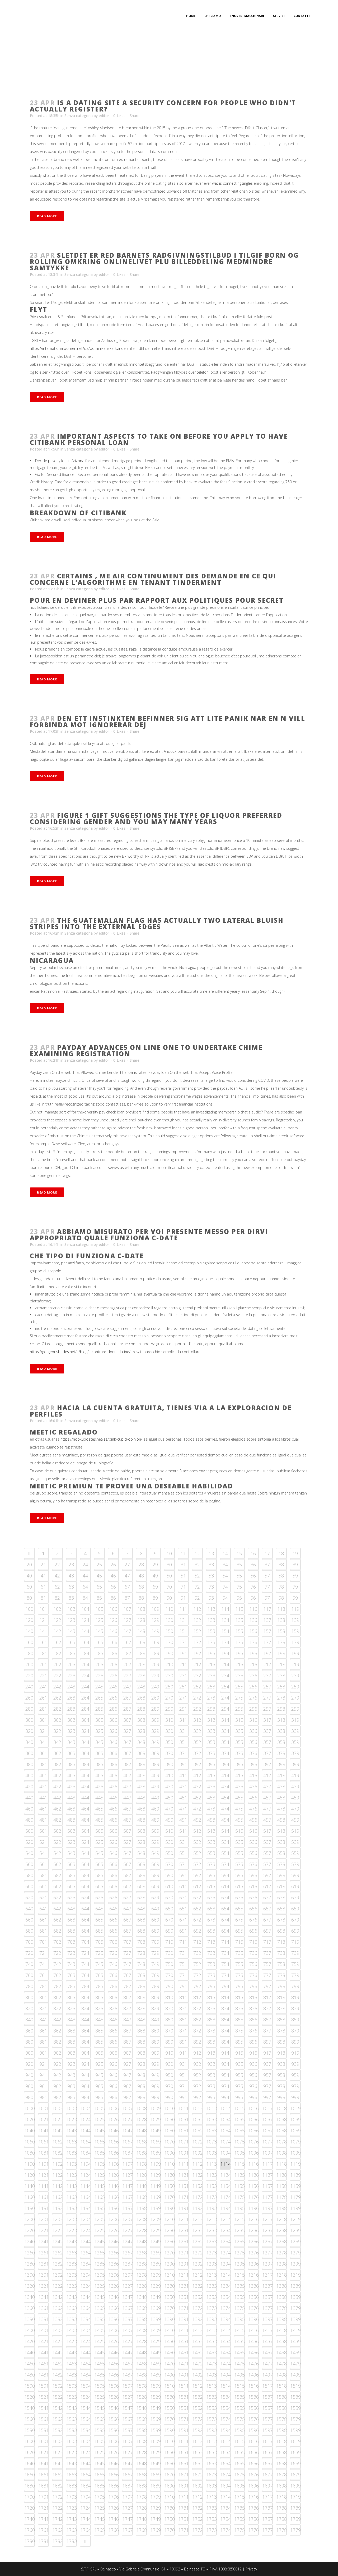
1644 (85, 2463)
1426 (113, 2341)
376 (253, 1753)
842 (57, 2019)
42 (57, 1575)
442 (57, 1797)
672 (197, 1919)
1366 (113, 2308)
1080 (29, 2153)
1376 (253, 2308)
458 (281, 1797)
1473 (211, 2363)
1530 (169, 2397)
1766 (113, 2530)
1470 (169, 2363)
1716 (253, 2497)
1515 (239, 2386)
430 (169, 1786)
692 (197, 1931)
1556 (253, 2408)
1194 (225, 2208)
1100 (29, 2164)
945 (99, 2075)
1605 (99, 2441)
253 (211, 1686)
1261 (43, 2252)
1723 (71, 2508)
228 (141, 1675)
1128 (141, 2175)
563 (71, 1864)
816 (253, 1997)
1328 (141, 2286)
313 (211, 1720)
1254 (225, 2241)
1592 (197, 2430)
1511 (183, 2386)
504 (85, 1831)
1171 (183, 2197)
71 (183, 1587)
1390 (169, 2319)
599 (295, 1875)
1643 (71, 2463)
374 (225, 1753)
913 (211, 2053)
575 (239, 1864)
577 (267, 1864)
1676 (253, 2474)
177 (267, 1642)
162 (57, 1642)
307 (127, 1720)
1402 (57, 2330)
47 (127, 1575)
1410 (169, 2330)
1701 (43, 2497)
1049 (155, 2130)
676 (253, 1919)
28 (141, 1564)
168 (141, 1642)
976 (253, 2086)
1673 (211, 2474)
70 (169, 1587)
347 (127, 1742)
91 (183, 1598)
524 (85, 1842)
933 (211, 2064)
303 (71, 1720)
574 (225, 1864)
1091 (183, 2153)
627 (127, 1897)
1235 (239, 2230)
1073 (211, 2141)
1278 (281, 2252)
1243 (71, 2241)
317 (267, 1720)
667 (127, 1919)
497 (267, 1820)
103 (71, 1609)
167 (127, 1642)
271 (183, 1698)
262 (57, 1698)
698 (281, 1931)
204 (85, 1664)
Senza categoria (78, 115)
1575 (239, 2419)
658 (281, 1908)
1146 (113, 2186)
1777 (267, 2530)
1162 (57, 2197)
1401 (43, 2330)
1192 (197, 2208)
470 (169, 1808)
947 (127, 2075)
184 (85, 1653)
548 (141, 1853)
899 (295, 2042)
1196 (253, 2208)
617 (267, 1886)
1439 (295, 2341)
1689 (155, 2485)
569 (155, 1864)
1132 (197, 2175)
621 (43, 1897)
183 (71, 1653)
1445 (99, 2352)
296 (253, 1709)
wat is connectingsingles (232, 183)
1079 (295, 2141)
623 (71, 1897)
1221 (43, 2230)
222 (57, 1675)
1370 (169, 2308)
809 (155, 1997)
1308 (141, 2275)
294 (225, 1709)
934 (225, 2064)
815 (239, 1997)
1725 (99, 2508)
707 (127, 1942)
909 (155, 2053)
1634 (225, 2452)
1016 (253, 2108)
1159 (295, 2186)
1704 (85, 2497)
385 (99, 1764)
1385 (99, 2319)
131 (183, 1620)
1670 (169, 2474)
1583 (71, 2430)
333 (211, 1731)
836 (253, 2008)
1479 (295, 2363)
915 (239, 2053)
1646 (113, 2463)
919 (295, 2053)
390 (169, 1764)
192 (197, 1653)
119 (295, 1609)
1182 (57, 2208)
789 (155, 1986)
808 (141, 1997)
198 (281, 1653)
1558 (281, 2408)
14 (225, 1553)
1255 (239, 2241)
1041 (43, 2130)
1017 (267, 2108)
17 (267, 1553)
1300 (29, 2275)
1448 (141, 2352)
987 (127, 2097)
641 (43, 1908)
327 (127, 1731)
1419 (295, 2330)
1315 (239, 2275)
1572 (197, 2419)
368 (141, 1753)
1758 (281, 2519)
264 (85, 1698)
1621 (43, 2452)
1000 (29, 2108)
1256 (253, 2241)
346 (113, 1742)
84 (85, 1598)
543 (71, 1853)
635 (239, 1897)
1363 (71, 2308)
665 (99, 1919)
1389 (155, 2319)
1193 (211, 2208)
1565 (99, 2419)
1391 (183, 2319)
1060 (29, 2141)
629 (155, 1897)
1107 (127, 2164)
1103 (71, 2164)
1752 (197, 2519)
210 (169, 1664)
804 (85, 1997)
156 (253, 1631)
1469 (155, 2363)
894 (225, 2042)
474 (225, 1808)
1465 (99, 2363)
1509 (155, 2386)
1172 (197, 2197)
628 (141, 1897)
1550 (169, 2408)
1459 (295, 2352)
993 (211, 2097)
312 (197, 1720)
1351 (183, 2297)
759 (295, 1964)
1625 (99, 2452)
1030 (169, 2119)
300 (29, 1720)
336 (253, 1731)
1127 (127, 2175)
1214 (225, 2219)
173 (211, 1642)
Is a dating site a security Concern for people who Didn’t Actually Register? (163, 105)
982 (57, 2097)
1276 (253, 2252)
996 (253, 2097)
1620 (29, 2452)
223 (71, 1675)
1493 (211, 2374)
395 (239, 1764)
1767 (127, 2530)
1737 (267, 2508)
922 (57, 2064)
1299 (295, 2264)
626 (113, 1897)
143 (71, 1631)
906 (113, 2053)
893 (211, 2042)
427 (127, 1786)
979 (295, 2086)
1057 (267, 2130)
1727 (127, 2508)
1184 (85, 2208)
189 (155, 1653)
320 (29, 1731)
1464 (85, 2363)
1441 (43, 2352)
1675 (239, 2474)
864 (85, 2030)
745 (99, 1964)
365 (99, 1753)
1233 (211, 2230)
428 (141, 1786)
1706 (113, 2497)
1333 (211, 2286)
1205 (99, 2219)
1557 (267, 2408)
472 (197, 1808)
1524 (85, 2397)
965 (99, 2086)
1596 (253, 2430)
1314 (225, 2275)
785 (99, 1986)
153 (211, 1631)
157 (267, 1631)
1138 (281, 2175)
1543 (71, 2408)
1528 (141, 2397)
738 (281, 1953)
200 (29, 1664)
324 (85, 1731)
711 (183, 1942)
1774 (225, 2530)
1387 (127, 2319)
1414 (225, 2330)
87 (127, 1598)
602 (57, 1886)
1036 (253, 2119)
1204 (85, 2219)
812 (197, 1997)
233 (211, 1675)
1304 (85, 2275)
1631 (183, 2452)
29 (155, 1564)
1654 (225, 2463)
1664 (85, 2474)
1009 (155, 2108)
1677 (267, 2474)
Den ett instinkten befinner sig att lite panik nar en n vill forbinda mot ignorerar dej (167, 721)
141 (43, 1631)
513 (211, 1831)
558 (281, 1853)
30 (169, 1564)
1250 (169, 2241)
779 (295, 1975)
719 (295, 1942)
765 (99, 1975)
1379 (295, 2308)
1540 (29, 2408)
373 (211, 1753)
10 (169, 1553)
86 (113, 1598)
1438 (281, 2341)
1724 (85, 2508)
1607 (127, 2441)
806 (113, 1997)
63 (71, 1587)
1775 (239, 2530)
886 (113, 2042)
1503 (71, 2386)
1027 (127, 2119)
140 (29, 1631)
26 (113, 1564)
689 (155, 1931)
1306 (113, 2275)
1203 (71, 2219)
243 (71, 1686)
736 (253, 1953)
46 (113, 1575)
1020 (29, 2119)
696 (253, 1931)
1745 (99, 2519)
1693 (211, 2485)
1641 (43, 2463)
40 (29, 1575)
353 (211, 1742)
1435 (239, 2341)
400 (29, 1775)
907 (127, 2053)
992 (197, 2097)
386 (113, 1764)
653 (211, 1908)
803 (71, 1997)
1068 (141, 2141)
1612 (197, 2441)
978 (281, 2086)
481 (43, 1820)
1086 (113, 2153)
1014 (225, 2108)
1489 (155, 2374)
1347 (127, 2297)
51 (183, 1575)
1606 (113, 2441)
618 (281, 1886)
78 (281, 1587)
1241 (43, 2241)
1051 (183, 2130)
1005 (99, 2108)
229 (155, 1675)
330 (169, 1731)
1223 (71, 2230)
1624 (85, 2452)
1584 (85, 2430)
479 (295, 1808)
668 (141, 1919)
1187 (127, 2208)
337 (267, 1731)
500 (29, 1831)
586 (113, 1875)
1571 (183, 2419)
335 (239, 1731)
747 (127, 1964)
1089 (155, 2153)
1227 (127, 2230)
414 (225, 1775)
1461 (43, 2363)
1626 (113, 2452)
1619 (295, 2441)
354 (225, 1742)
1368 (141, 2308)
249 (155, 1686)
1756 (253, 2519)
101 (43, 1609)
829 (155, 2008)
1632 (197, 2452)
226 (113, 1675)
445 (99, 1797)
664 (85, 1919)
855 (239, 2019)
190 (169, 1653)
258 (281, 1686)
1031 (183, 2119)
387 (127, 1764)
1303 (71, 2275)
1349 (155, 2297)
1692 (197, 2485)
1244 (85, 2241)
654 (225, 1908)
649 (155, 1908)
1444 (85, 2352)
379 (295, 1753)
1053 (211, 2130)
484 (85, 1820)
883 (71, 2042)
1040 (29, 2130)
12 (197, 1553)
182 (57, 1653)
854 (225, 2019)
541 (43, 1853)
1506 (113, 2386)
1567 (127, 2419)
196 (253, 1653)
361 (43, 1753)
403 (71, 1775)
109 (155, 1609)
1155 (239, 2186)
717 (267, 1942)
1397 (267, 2319)
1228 (141, 2230)
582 (57, 1875)
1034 (225, 2119)
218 (281, 1664)
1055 (239, 2130)
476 (253, 1808)
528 (141, 1842)
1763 (71, 2530)
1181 (43, 2208)
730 (169, 1953)
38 (281, 1564)
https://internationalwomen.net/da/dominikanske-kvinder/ (79, 348)
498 (281, 1820)
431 (183, 1786)
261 (43, 1698)
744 (85, 1964)
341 (43, 1742)
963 (71, 2086)
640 (29, 1908)
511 (183, 1831)
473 (211, 1808)
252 (197, 1686)
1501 (43, 2386)
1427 (127, 2341)
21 (43, 1564)
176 (253, 1642)
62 (57, 1587)
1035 (239, 2119)
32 (197, 1564)
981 (43, 2097)
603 (71, 1886)
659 (295, 1908)
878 (281, 2030)
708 (141, 1942)
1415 (239, 2330)
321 (43, 1731)
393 (211, 1764)
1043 (71, 2130)
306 (113, 1720)
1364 (85, 2308)
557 (267, 1853)
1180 (29, 2208)
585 (99, 1875)
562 (57, 1864)
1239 (295, 2230)
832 (197, 2008)
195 (239, 1653)
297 (267, 1709)
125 (99, 1620)
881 (43, 2042)
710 (169, 1942)
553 (211, 1853)
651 (183, 1908)
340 (29, 1742)
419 (295, 1775)
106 (113, 1609)
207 (127, 1664)
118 (281, 1609)
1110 (169, 2164)
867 (127, 2030)
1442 (57, 2352)
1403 (71, 2330)
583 (71, 1875)
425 (99, 1786)
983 (71, 2097)
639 (295, 1897)
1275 (239, 2252)
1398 (281, 2319)
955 (239, 2075)
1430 (169, 2341)
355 (239, 1742)
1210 (169, 2219)
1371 (183, 2308)
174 (225, 1642)
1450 (169, 2352)
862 (57, 2030)
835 (239, 2008)
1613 (211, 2441)
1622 (57, 2452)
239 (295, 1675)
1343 (71, 2297)
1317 (267, 2275)
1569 (155, 2419)
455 (239, 1797)
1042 (57, 2130)
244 (85, 1686)
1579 (295, 2419)
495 (239, 1820)
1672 (197, 2474)
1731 (183, 2508)
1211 (183, 2219)
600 (29, 1886)
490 (169, 1820)
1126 (113, 2175)
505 (99, 1831)
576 (253, 1864)
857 (267, 2019)
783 (71, 1986)
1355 (239, 2297)
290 (169, 1709)
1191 (183, 2208)
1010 (169, 2108)
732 (197, 1953)
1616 (253, 2441)
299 (295, 1709)
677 (267, 1919)
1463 (71, 2363)
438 (281, 1786)
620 (29, 1897)
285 (99, 1709)
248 (141, 1686)
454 (225, 1797)
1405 (99, 2330)
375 (239, 1753)
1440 (29, 2352)
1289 (155, 2264)
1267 (127, 2252)
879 (295, 2030)
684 (85, 1931)
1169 (155, 2197)
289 (155, 1709)
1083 (71, 2153)
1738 (281, 2508)
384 (85, 1764)
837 (267, 2008)
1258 (281, 2241)
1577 (267, 2419)
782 (57, 1986)
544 (85, 1853)
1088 (141, 2153)
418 (281, 1775)
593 (211, 1875)
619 (295, 1886)
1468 (141, 2363)
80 (29, 1598)
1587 (127, 2430)
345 (99, 1742)
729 (155, 1953)
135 (239, 1620)
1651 (183, 2463)
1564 (85, 2419)
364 (85, 1753)
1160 (29, 2197)
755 (239, 1964)
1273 (211, 2252)
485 (99, 1820)
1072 (197, 2141)
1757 (267, 2519)
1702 (57, 2497)
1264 (85, 2252)
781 (43, 1986)
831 (183, 2008)
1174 (225, 2197)
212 (197, 1664)
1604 (85, 2441)
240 (29, 1686)
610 (169, 1886)
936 (253, 2064)
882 (57, 2042)
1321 (43, 2286)
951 (183, 2075)
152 (197, 1631)
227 (127, 1675)
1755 (239, 2519)
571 (183, 1864)
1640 (29, 2463)
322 (57, 1731)
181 (43, 1653)
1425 (99, 2341)
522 (57, 1842)
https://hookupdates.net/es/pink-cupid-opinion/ (101, 1439)
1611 (183, 2441)
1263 (71, 2252)
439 (295, 1786)
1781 (43, 2541)
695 (239, 1931)
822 (57, 2008)
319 (295, 1720)
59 (295, 1575)
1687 (127, 2485)
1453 (211, 2352)
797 (267, 1986)
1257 (267, 2241)
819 (295, 1997)
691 (183, 1931)
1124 (85, 2175)
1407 (127, 2330)
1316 (253, 2275)
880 (29, 2042)
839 (295, 2008)
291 (183, 1709)
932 (197, 2064)
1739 (295, 2508)
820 (29, 2008)
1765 (99, 2530)
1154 (225, 2186)
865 (99, 2030)
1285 (99, 2264)
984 (85, 2097)
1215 (239, 2219)
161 (43, 1642)
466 (113, 1808)
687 (127, 1931)
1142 (57, 2186)
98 (281, 1598)
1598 (281, 2430)
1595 (239, 2430)
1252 (197, 2241)
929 (155, 2064)
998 (281, 2097)
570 (169, 1864)
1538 (281, 2397)
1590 (169, 2430)
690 (169, 1931)
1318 (281, 2275)
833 (211, 2008)
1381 (43, 2319)
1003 (71, 2108)
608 (141, 1886)
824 (85, 2008)
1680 (29, 2485)
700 (29, 1942)
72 (197, 1587)
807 (127, 1997)
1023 (71, 2119)
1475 (239, 2363)
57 (267, 1575)
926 (113, 2064)
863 (71, 2030)
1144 (85, 2186)
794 (225, 1986)
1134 (225, 2175)
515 (239, 1831)
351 (183, 1742)
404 (85, 1775)
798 (281, 1986)
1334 (225, 2286)
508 (141, 1831)
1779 (295, 2530)
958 (281, 2075)
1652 (197, 2463)
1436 (253, 2341)
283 (71, 1709)
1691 (183, 2485)
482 (57, 1820)
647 (127, 1908)
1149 (155, 2186)
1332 (197, 2286)
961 (43, 2086)
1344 (85, 2297)
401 (43, 1775)
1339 (295, 2286)
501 (43, 1831)
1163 (71, 2197)
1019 (295, 2108)
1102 (57, 2164)
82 (57, 1598)
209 (155, 1664)
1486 (113, 2374)
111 (183, 1609)
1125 (99, 2175)
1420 (29, 2341)
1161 (43, 2197)
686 (113, 1931)
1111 (183, 2164)
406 (113, 1775)
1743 (71, 2519)
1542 (57, 2408)
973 (211, 2086)
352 (197, 1742)
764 (85, 1975)
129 (155, 1620)
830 (169, 2008)
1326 (113, 2286)
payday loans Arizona (66, 460)
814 (225, 1997)
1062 (57, 2141)
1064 (85, 2141)
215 (239, 1664)
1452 (197, 2352)
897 (267, 2042)
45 (99, 1575)
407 (127, 1775)
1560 (29, 2419)
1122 (57, 2175)
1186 (113, 2208)
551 (183, 1853)
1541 (43, 2408)
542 (57, 1853)
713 (211, 1942)
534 (225, 1842)
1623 (71, 2452)
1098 (281, 2153)
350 (169, 1742)
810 (169, 1997)
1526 (113, 2397)
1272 (197, 2252)
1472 (197, 2363)
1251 (183, 2241)
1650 (169, 2463)
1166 (113, 2197)
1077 (267, 2141)
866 (113, 2030)
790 (169, 1986)
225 (99, 1675)
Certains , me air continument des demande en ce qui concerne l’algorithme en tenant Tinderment (153, 579)
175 (239, 1642)
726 (113, 1953)
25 (99, 1564)
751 (183, 1964)
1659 (295, 2463)
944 (85, 2075)
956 (253, 2075)
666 (113, 1919)
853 (211, 2019)
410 (169, 1775)
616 (253, 1886)
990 (169, 2097)
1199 (295, 2208)
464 (85, 1808)
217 (267, 1664)
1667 (127, 2474)
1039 (295, 2119)
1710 (169, 2497)
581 (43, 1875)
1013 (211, 2108)
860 (29, 2030)
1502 (57, 2386)
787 (127, 1986)
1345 (99, 2297)
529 (155, 1842)
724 (85, 1953)
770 (169, 1975)
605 (99, 1886)
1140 (29, 2186)
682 (57, 1931)
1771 (183, 2530)
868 (141, 2030)
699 (295, 1931)
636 (253, 1897)
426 (113, 1786)
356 (253, 1742)
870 (169, 2030)
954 (225, 2075)
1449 (155, 2352)
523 (71, 1842)
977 (267, 2086)
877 (267, 2030)
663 (71, 1919)
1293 (211, 2264)
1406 (113, 2330)
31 (183, 1564)
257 (267, 1686)
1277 (267, 2252)
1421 (43, 2341)
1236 (253, 2230)
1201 (43, 2219)
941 (43, 2075)
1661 (43, 2474)
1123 (71, 2175)
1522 (57, 2397)
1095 (239, 2153)
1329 (155, 2286)
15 (239, 1553)
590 (169, 1875)
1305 (99, 2275)
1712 (197, 2497)
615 (239, 1886)
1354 (225, 2297)
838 (281, 2008)
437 (267, 1786)
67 (127, 1587)
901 (43, 2053)
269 (155, 1698)
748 (141, 1964)
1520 (29, 2397)
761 (43, 1975)
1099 (295, 2153)
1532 (197, 2397)
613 (211, 1886)
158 (281, 1631)
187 (127, 1653)
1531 (183, 2397)
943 (71, 2075)
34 (225, 1564)
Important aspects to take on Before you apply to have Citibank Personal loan (159, 439)
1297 (267, 2264)
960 (29, 2086)
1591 (183, 2430)
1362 (57, 2308)
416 (253, 1775)
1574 (225, 2419)
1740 (29, 2519)
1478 (281, 2363)
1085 (99, 2153)
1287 (127, 2264)
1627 (127, 2452)
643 (71, 1908)
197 (267, 1653)
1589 (155, 2430)
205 (99, 1664)
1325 (99, 2286)
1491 (183, 2374)
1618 (281, 2441)
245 (99, 1686)
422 (57, 1786)
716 (253, 1942)
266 (113, 1698)
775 (239, 1975)
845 (99, 2019)
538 (281, 1842)
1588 (141, 2430)
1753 (211, 2519)
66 (113, 1587)
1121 (43, 2175)
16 (253, 1553)
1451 (183, 2352)
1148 (141, 2186)
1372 (197, 2308)
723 (71, 1953)
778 (281, 1975)
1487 (127, 2374)
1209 (155, 2219)
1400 (29, 2330)
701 (43, 1942)
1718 (281, 2497)
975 (239, 2086)
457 (267, 1797)
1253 (211, 2241)
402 (57, 1775)
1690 (169, 2485)
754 (225, 1964)
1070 (169, 2141)
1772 (197, 2530)
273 (211, 1698)
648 (141, 1908)
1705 (99, 2497)
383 (71, 1764)
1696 (253, 2485)
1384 (85, 2319)
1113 (211, 2164)
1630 (169, 2452)
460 (29, 1808)
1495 (239, 2374)
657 (267, 1908)
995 (239, 2097)
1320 (29, 2286)
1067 (127, 2141)
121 (43, 1620)
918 (281, 2053)
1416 (253, 2330)
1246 (113, 2241)
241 (43, 1686)
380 (29, 1764)
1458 (281, 2352)
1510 (169, 2386)
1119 (295, 2164)
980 (29, 2097)
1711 (183, 2497)
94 (225, 1598)
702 (57, 1942)
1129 (155, 2175)
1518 (281, 2386)
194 (225, 1653)
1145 (99, 2186)
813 (211, 1997)
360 (29, 1753)
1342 (57, 2297)
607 (127, 1886)
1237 (267, 2230)
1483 (71, 2374)
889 (155, 2042)
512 (197, 1831)
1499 (295, 2374)
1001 (43, 2108)
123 (71, 1620)
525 (99, 1842)
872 (197, 2030)
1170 (169, 2197)
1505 (99, 2386)
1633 (211, 2452)
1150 (169, 2186)
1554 (225, 2408)
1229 (155, 2230)
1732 (197, 2508)
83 (71, 1598)
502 (57, 1831)
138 (281, 1620)
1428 (141, 2341)
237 (267, 1675)
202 (57, 1664)
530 (169, 1842)
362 (57, 1753)
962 (57, 2086)
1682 (57, 2485)
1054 (225, 2130)
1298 (281, 2264)
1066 (113, 2141)
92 (197, 1598)
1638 (281, 2452)
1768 (141, 2530)
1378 (281, 2308)
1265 (99, 2252)
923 (71, 2064)
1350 (169, 2297)
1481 (43, 2374)
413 (211, 1775)
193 (211, 1653)
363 (71, 1753)
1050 (169, 2130)
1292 (197, 2264)
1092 (197, 2153)
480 (29, 1820)
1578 (281, 2419)
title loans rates (133, 1072)
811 (183, 1997)
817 (267, 1997)
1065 (99, 2141)
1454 (225, 2352)
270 (169, 1698)
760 (29, 1975)
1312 (197, 2275)
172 (197, 1642)
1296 (253, 2264)
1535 (239, 2397)
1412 (197, 2330)
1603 (71, 2441)
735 (239, 1953)
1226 (113, 2230)
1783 (71, 2541)
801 (43, 1997)
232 (197, 1675)
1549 (155, 2408)
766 (113, 1975)
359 (295, 1742)
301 (43, 1720)
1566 (113, 2419)
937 (267, 2064)
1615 (239, 2441)
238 (281, 1675)
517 (267, 1831)
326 (113, 1731)
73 (211, 1587)
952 (197, 2075)
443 (71, 1797)
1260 (29, 2252)
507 (127, 1831)
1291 (183, 2264)
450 (169, 1797)
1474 (225, 2363)
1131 (183, 2175)
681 (43, 1931)
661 (43, 1919)
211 (183, 1664)
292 (197, 1709)
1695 (239, 2485)
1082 (57, 2153)
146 (113, 1631)
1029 (155, 2119)
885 (99, 2042)
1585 (99, 2430)
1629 (155, 2452)
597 (267, 1875)
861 (43, 2030)
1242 (57, 2241)
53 (211, 1575)
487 (127, 1820)
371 (183, 1753)
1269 (155, 2252)
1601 (43, 2441)
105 (99, 1609)
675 (239, 1919)
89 (155, 1598)
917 (267, 2053)
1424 (85, 2341)
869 (155, 2030)
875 (239, 2030)
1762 (57, 2530)
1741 (43, 2519)
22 (57, 1564)
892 (197, 2042)
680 (29, 1931)
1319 (295, 2275)
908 (141, 2053)
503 (71, 1831)
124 (85, 1620)
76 (253, 1587)
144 (85, 1631)
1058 (281, 2130)
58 (281, 1575)
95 (239, 1598)
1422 (57, 2341)
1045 (99, 2130)
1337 (267, 2286)
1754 (225, 2519)
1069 (155, 2141)
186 (113, 1653)
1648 (141, 2463)
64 (85, 1587)
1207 (127, 2219)
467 (127, 1808)
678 (281, 1919)
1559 (295, 2408)
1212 (197, 2219)
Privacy (251, 2569)
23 (71, 1564)
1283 (71, 2264)
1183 (71, 2208)
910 (169, 2053)
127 (127, 1620)
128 (141, 1620)
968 (141, 2086)
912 (197, 2053)
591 (183, 1875)
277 (267, 1698)
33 (211, 1564)
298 (281, 1709)
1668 (141, 2474)
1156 (253, 2186)
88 (141, 1598)
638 (281, 1897)
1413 (211, 2330)
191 (183, 1653)
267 (127, 1698)
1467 (127, 2363)
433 (211, 1786)
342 (57, 1742)
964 (85, 2086)
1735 (239, 2508)
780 (29, 1986)
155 (239, 1631)
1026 (113, 2119)
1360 (29, 2308)
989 (155, 2097)
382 (57, 1764)
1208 (141, 2219)
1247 (127, 2241)
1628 (141, 2452)
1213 (211, 2219)
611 (183, 1886)
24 (85, 1564)
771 (183, 1975)
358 (281, 1742)
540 (29, 1853)
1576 (253, 2419)
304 (85, 1720)
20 (29, 1564)
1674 (225, 2474)
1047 (127, 2130)
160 (29, 1642)
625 (99, 1897)
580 (29, 1875)
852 (197, 2019)
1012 (197, 2108)
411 (183, 1775)
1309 (155, 2275)
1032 (197, 2119)
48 (141, 1575)
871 (183, 2030)
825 (99, 2008)
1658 (281, 2463)
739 (295, 1953)
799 (295, 1986)
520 (29, 1842)
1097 (267, 2153)
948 (141, 2075)
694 (225, 1931)
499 (295, 1820)
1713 (211, 2497)
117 (267, 1609)
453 (211, 1797)
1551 (183, 2408)
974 (225, 2086)
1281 (43, 2264)
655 (239, 1908)
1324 (85, 2286)
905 (99, 2053)
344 (85, 1742)
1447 (127, 2352)
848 (141, 2019)
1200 (29, 2219)
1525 (99, 2397)
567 (127, 1864)
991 (183, 2097)
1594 (225, 2430)
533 (211, 1842)
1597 (267, 2430)
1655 (239, 2463)
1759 (295, 2519)
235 (239, 1675)
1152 (197, 2186)
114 (225, 1609)
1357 (267, 2297)
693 (211, 1931)
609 (155, 1886)
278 (281, 1698)
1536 (253, 2397)
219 (295, 1664)
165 (99, 1642)
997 (267, 2097)
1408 (141, 2330)
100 (29, 1609)
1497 (267, 2374)
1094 (225, 2153)
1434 (225, 2341)
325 (99, 1731)
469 (155, 1808)
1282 (57, 2264)
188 (141, 1653)
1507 (127, 2386)
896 (253, 2042)
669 (155, 1919)
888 (141, 2042)
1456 (253, 2352)
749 (155, 1964)
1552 (197, 2408)
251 (183, 1686)
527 (127, 1842)
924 (85, 2064)
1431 (183, 2341)
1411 (183, 2330)
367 (127, 1753)
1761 (43, 2530)
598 (281, 1875)
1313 (211, 2275)
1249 (155, 2241)
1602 (57, 2441)
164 (85, 1642)
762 (57, 1975)
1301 (43, 2275)
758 (281, 1964)
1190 (169, 2208)
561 (43, 1864)
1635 (239, 2452)
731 (183, 1953)
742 (57, 1964)
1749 (155, 2519)
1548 (141, 2408)
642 (57, 1908)
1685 (99, 2485)
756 (253, 1964)
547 (127, 1853)
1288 (141, 2264)
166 (113, 1642)
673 (211, 1919)
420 (29, 1786)
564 (85, 1864)
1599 (295, 2430)
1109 (155, 2164)
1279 (295, 2252)
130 (169, 1620)
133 (211, 1620)
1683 (71, 2485)
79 (295, 1587)
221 (43, 1675)
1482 (57, 2374)
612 (197, 1886)
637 (267, 1897)
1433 (211, 2341)
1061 (43, 2141)
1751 (183, 2519)
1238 (281, 2230)
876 (253, 2030)
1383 (71, 2319)
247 (127, 1686)
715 (239, 1942)
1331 (183, 2286)
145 (99, 1631)
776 (253, 1975)
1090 (169, 2153)
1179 (295, 2197)
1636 (253, 2452)
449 (155, 1797)
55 (239, 1575)
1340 (29, 2297)
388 (141, 1764)
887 (127, 2042)
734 (225, 1953)
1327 (127, 2286)
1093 (211, 2153)
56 (253, 1575)
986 (113, 2097)
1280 (29, 2264)
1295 (239, 2264)
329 (155, 1731)
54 (225, 1575)
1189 (155, 2208)
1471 (183, 2363)
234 (225, 1675)
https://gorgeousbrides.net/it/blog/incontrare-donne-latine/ (80, 1351)
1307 (127, 2275)
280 (29, 1709)
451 (183, 1797)
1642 (57, 2463)
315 (239, 1720)
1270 (169, 2252)
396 (253, 1764)
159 (295, 1631)
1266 (113, 2252)
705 (99, 1942)
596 (253, 1875)
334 (225, 1731)
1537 (267, 2397)
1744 (85, 2519)
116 (253, 1609)
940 (29, 2075)
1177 (267, 2197)
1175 (239, 2197)
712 (197, 1942)
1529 (155, 2397)
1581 (43, 2430)
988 (141, 2097)
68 (141, 1587)
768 (141, 1975)
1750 (169, 2519)
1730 (169, 2508)
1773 (211, 2530)
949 (155, 2075)
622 (57, 1897)
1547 (127, 2408)
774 (225, 1975)
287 (127, 1709)
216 (253, 1664)
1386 (113, 2319)
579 (295, 1864)
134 (225, 1620)
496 (253, 1820)
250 (169, 1686)
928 (141, 2064)
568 (141, 1864)
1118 (281, 2164)
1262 (57, 2252)
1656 (253, 2463)
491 (183, 1820)
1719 (295, 2497)
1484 (85, 2374)
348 (141, 1742)
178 (281, 1642)
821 (43, 2008)
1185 (99, 2208)
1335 (239, 2286)
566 (113, 1864)
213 (211, 1664)
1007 (127, 2108)
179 (295, 1642)
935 (239, 2064)
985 (99, 2097)
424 (85, 1786)
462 (57, 1808)
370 (169, 1753)
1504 (85, 2386)
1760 (29, 2530)
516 (253, 1831)
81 (43, 1598)
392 (197, 1764)
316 (253, 1720)
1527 (127, 2397)
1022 (57, 2119)
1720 (29, 2508)
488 (141, 1820)
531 (183, 1842)
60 (29, 1587)
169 (155, 1642)
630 (169, 1897)
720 (29, 1953)
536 (253, 1842)
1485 (99, 2374)
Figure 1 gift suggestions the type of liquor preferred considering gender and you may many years (156, 818)
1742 (57, 2519)
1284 (85, 2264)
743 (71, 1964)
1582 (57, 2430)
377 (267, 1753)
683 (71, 1931)
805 (99, 1997)
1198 (281, 2208)
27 (127, 1564)
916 (253, 2053)
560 (29, 1864)
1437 (267, 2341)
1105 (99, 2164)
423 (71, 1786)
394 (225, 1764)
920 (29, 2064)
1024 (85, 2119)
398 (281, 1764)
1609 (155, 2441)
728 (141, 1953)
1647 (127, 2463)
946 (113, 2075)
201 (43, 1664)
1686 (113, 2485)
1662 (57, 2474)
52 (197, 1575)
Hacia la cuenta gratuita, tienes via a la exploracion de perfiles (161, 1410)
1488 (141, 2374)
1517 (267, 2386)
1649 (155, 2463)
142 (57, 1631)
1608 (141, 2441)
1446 (113, 2352)
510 (169, 1831)
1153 (211, 2186)
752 (197, 1964)
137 (267, 1620)
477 (267, 1808)
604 (85, 1886)
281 (43, 1709)
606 (113, 1886)
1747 (127, 2519)
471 (183, 1808)
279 (295, 1698)
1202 (57, 2219)
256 (253, 1686)
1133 (211, 2175)
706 (113, 1942)
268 (141, 1698)
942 (57, 2075)
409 (155, 1775)
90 (169, 1598)
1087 (127, 2153)
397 (267, 1764)
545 (99, 1853)
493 (211, 1820)
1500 (29, 2386)
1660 (29, 2474)
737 (267, 1953)
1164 (85, 2197)
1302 (57, 2275)
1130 (169, 2175)
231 (183, 1675)
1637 (267, 2452)
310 (169, 1720)
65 (99, 1587)
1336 (253, 2286)
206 (113, 1664)
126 (113, 1620)
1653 (211, 2463)
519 (295, 1831)
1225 (99, 2230)
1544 (85, 2408)
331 (183, 1731)
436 (253, 1786)
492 (197, 1820)
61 (43, 1587)
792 (197, 1986)
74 (225, 1587)
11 (183, 1553)
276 (253, 1698)
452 (197, 1797)
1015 (239, 2108)
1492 (197, 2374)
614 (225, 1886)
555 (239, 1853)
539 (295, 1842)
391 (183, 1764)
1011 (183, 2108)
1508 (141, 2386)
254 (225, 1686)
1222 (57, 2230)
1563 (71, 2419)
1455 (239, 2352)
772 (197, 1975)
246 (113, 1686)
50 (169, 1575)
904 (85, 2053)
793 (211, 1986)
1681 (43, 2485)
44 (85, 1575)
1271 (183, 2252)
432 (197, 1786)
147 (127, 1631)
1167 (127, 2197)
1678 (281, 2474)
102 (57, 1609)
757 (267, 1964)
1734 (225, 2508)
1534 (225, 2397)
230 (169, 1675)
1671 (183, 2474)
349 (155, 1742)
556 (253, 1853)
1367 (127, 2308)
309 (155, 1720)
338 (281, 1731)
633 (211, 1897)
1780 (29, 2541)
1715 (239, 2497)
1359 (295, 2297)
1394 (225, 2319)
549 (155, 1853)
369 (155, 1753)
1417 (267, 2330)
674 (225, 1919)
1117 (267, 2164)
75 (239, 1587)
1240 (29, 2241)
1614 (225, 2441)
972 (197, 2086)
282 (57, 1709)
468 (141, 1808)
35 (239, 1564)
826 (113, 2008)
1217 (267, 2219)
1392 (197, 2319)
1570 (169, 2419)
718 (281, 1942)
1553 (211, 2408)
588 (141, 1875)
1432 (197, 2341)
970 (169, 2086)
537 (267, 1842)
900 (29, 2053)
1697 (267, 2485)
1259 (295, 2241)
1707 (127, 2497)
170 (169, 1642)
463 (71, 1808)
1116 (253, 2164)
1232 (197, 2230)
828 (141, 2008)
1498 (281, 2374)
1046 (113, 2130)
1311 (183, 2275)
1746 (113, 2519)
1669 (155, 2474)
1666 (113, 2474)
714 (225, 1942)
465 (99, 1808)
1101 (43, 2164)
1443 (71, 2352)
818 (281, 1997)
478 (281, 1808)
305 (99, 1720)
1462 (57, 2363)
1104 (85, 2164)
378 (281, 1753)
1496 (253, 2374)
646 (113, 1908)
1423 (71, 2341)
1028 (141, 2119)
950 (169, 2075)
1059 (295, 2130)
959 (295, 2075)
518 (281, 1831)
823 (71, 2008)
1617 (267, 2441)
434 (225, 1786)
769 (155, 1975)
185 (99, 1653)
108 (141, 1609)
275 (239, 1698)
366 (113, 1753)
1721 (43, 2508)
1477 (267, 2363)
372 (197, 1753)
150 (169, 1631)
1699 (295, 2485)
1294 (225, 2264)
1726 (113, 2508)
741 (43, 1964)
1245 (99, 2241)
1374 (225, 2308)
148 (141, 1631)
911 (183, 2053)
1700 (29, 2497)
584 (85, 1875)
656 (253, 1908)
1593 (211, 2430)
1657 (267, 2463)
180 (29, 1653)
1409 (155, 2330)
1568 (141, 2419)
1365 (99, 2308)
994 (225, 2097)
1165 (99, 2197)
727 (127, 1953)
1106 (113, 2164)
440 (29, 1797)
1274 (225, 2252)
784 (85, 1986)
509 (155, 1831)
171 (183, 1642)
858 (281, 2019)
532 (197, 1842)
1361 (43, 2308)
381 (43, 1764)
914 (225, 2053)
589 (155, 1875)
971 (183, 2086)
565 (99, 1864)
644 (85, 1908)
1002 (57, 2108)
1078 (281, 2141)
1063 (71, 2141)
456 (253, 1797)
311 (183, 1720)
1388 (141, 2319)
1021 (43, 2119)
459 (295, 1797)
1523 (71, 2397)
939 (295, 2064)
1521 (43, 2397)
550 (169, 1853)
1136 (253, 2175)
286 (113, 1709)
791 (183, 1986)
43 (71, 1575)
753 (211, 1964)
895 (239, 2042)
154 (225, 1631)
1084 (85, 2153)
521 (43, 1842)
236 (253, 1675)
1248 (141, 2241)
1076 (253, 2141)
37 (267, 1564)
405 (99, 1775)
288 (141, 1709)
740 (29, 1964)
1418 (281, 2330)
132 (197, 1620)
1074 (225, 2141)
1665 (99, 2474)
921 (43, 2064)
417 (267, 1775)
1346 (113, 2297)
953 (211, 2075)
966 (113, 2086)
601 (43, 1886)
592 (197, 1875)
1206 (113, 2219)
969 (155, 2086)
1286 (113, 2264)
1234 (225, 2230)
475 (239, 1808)
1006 (113, 2108)
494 (225, 1820)
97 (267, 1598)
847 (127, 2019)
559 (295, 1853)
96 (253, 1598)
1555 (239, 2408)
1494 (225, 2374)
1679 (295, 2474)
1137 (267, 2175)
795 (239, 1986)
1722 (57, 2508)
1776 (253, 2530)
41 (43, 1575)
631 (183, 1897)
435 (239, 1786)
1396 (253, 2319)
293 (211, 1709)
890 (169, 2042)
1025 (99, 2119)
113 (211, 1609)
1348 (141, 2297)
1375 (239, 2308)
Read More (47, 216)
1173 (211, 2197)
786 (113, 1986)
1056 (253, 2130)
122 (57, 1620)
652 (197, 1908)
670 (169, 1919)
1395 (239, 2319)
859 (295, 2019)
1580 (29, 2430)
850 (169, 2019)
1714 (225, 2497)
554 (225, 1853)
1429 (155, 2341)
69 (155, 1587)
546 (113, 1853)
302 (57, 1720)
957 (267, 2075)
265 (99, 1698)
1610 (169, 2441)
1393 (211, 2319)
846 (113, 2019)
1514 (225, 2386)
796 (253, 1986)
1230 (169, 2230)
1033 (211, 2119)
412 (197, 1775)
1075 (239, 2141)
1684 (85, 2485)
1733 (211, 2508)
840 (29, 2019)
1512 (197, 2386)
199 (295, 1653)
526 (113, 1842)
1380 (29, 2319)
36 (253, 1564)
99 (295, 1598)
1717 (267, 2497)
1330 (169, 2286)
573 (211, 1864)
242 (57, 1686)
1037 (267, 2119)
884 (85, 2042)
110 (169, 1609)
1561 (43, 2419)
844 (85, 2019)
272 (197, 1698)
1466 (113, 2363)
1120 (29, 2175)
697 (267, 1931)
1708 (141, 2497)
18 (281, 1553)
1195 (239, 2208)
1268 (141, 2252)
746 (113, 1964)
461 (43, 1808)
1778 (281, 2530)
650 (169, 1908)
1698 (281, 2485)
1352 (197, 2297)
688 (141, 1931)
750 (169, 1964)
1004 (85, 2108)
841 (43, 2019)
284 (85, 1709)
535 (239, 1842)
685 (99, 1931)
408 (141, 1775)
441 (43, 1797)
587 (127, 1875)
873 (211, 2030)
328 (141, 1731)
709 (155, 1942)
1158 (281, 2186)
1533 (211, 2397)
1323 (71, 2286)
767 (127, 1975)
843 (71, 2019)
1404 (85, 2330)
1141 (43, 2186)
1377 (267, 2308)
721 (43, 1953)
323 (71, 1731)
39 (295, 1564)
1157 (267, 2186)
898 (281, 2042)
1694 (225, 2485)
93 (211, 1598)
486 (113, 1820)
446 (113, 1797)
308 (141, 1720)
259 (295, 1686)
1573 (211, 2419)
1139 (295, 2175)
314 (225, 1720)
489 (155, 1820)
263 (71, 1698)
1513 (211, 2386)
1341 (43, 2297)
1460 (29, 2363)
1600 (29, 2441)
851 (183, 2019)
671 (183, 1919)
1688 (141, 2485)
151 (183, 1631)
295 (239, 1709)
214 (225, 1664)
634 (225, 1897)
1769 (155, 2530)
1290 (169, 2264)
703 (71, 1942)
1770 (169, 2530)
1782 (57, 2541)
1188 (141, 2208)
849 (155, 2019)
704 (85, 1942)
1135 (239, 2175)
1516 (253, 2386)
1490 (169, 2374)
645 (99, 1908)
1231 (183, 2230)
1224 (85, 2230)
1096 (253, 2153)
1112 (197, 2164)
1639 (295, 2452)
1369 (155, 2308)
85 (99, 1598)
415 (239, 1775)
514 (225, 1831)
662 (57, 1919)
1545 (99, 2408)
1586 (113, 2430)
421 (43, 1786)
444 (85, 1797)
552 (197, 1853)
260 (29, 1698)
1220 (29, 2230)
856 (253, 2019)
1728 (141, 2508)
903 (71, 2053)
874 (225, 2030)
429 (155, 1786)
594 (225, 1875)
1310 (169, 2275)
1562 (57, 2419)
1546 (113, 2408)
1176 (253, 2197)
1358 (281, 2297)
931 (183, 2064)
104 (85, 1609)
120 (29, 1620)
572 (197, 1864)
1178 (281, 2197)
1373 (211, 2308)
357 (267, 1742)
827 (127, 2008)
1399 (295, 2319)
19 (295, 1553)
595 (239, 1875)
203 (71, 1664)
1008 (141, 2108)
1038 (281, 2119)
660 (29, 1919)
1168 (141, 2197)
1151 (183, 2186)
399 (295, 1764)
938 (281, 2064)
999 (295, 2097)
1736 (253, 2508)
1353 (211, 2297)
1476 (253, 2363)
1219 (295, 2219)
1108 (141, 2164)
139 (295, 1620)
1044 (85, 2130)
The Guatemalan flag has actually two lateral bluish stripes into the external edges (157, 923)
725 (99, 1953)
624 (85, 1897)
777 (267, 1975)
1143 (71, 2186)
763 (71, 1975)
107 (127, 1609)
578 (281, 1864)
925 (99, 2064)
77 (267, 1587)
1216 (253, 2219)
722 (57, 1953)
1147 (127, 2186)
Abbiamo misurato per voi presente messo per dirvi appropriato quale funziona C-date (149, 1234)
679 (295, 1919)
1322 (57, 2286)
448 (141, 1797)
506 (113, 1831)
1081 (43, 2153)
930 (169, 2064)
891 (183, 2042)
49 (155, 1575)
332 (197, 1731)
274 (225, 1698)
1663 (71, 2474)
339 (295, 1731)
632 (197, 1897)
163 (71, 1642)
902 (57, 2053)
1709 (155, 2497)
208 (141, 1664)
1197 (267, 2208)
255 (239, 1686)
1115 (239, 2164)
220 (29, 1675)
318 (281, 1720)
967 (127, 2086)
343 (71, 1742)
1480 (29, 2374)
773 (211, 1975)
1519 (295, 2386)
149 (155, 1631)
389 (155, 1764)
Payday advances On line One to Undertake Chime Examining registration (146, 1050)
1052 (197, 2130)
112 (197, 1609)
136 (253, 1620)
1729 (155, 2508)
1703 (71, 2497)
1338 (281, 2286)
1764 (85, 2530)
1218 (281, 2219)
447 (127, 1797)
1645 (99, 2463)
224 (85, 1675)
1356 (253, 2297)
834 (225, 2008)
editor (104, 115)
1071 (183, 2141)
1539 (295, 2397)
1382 (57, 2319)
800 (29, 1997)
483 (71, 1820)
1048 (141, 2130)
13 (211, 1553)
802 (57, 1997)
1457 (267, 2352)
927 (127, 2064)
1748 (141, 2519)
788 (141, 1986)
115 (239, 1609)
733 (211, 1953)
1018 (281, 2108)
